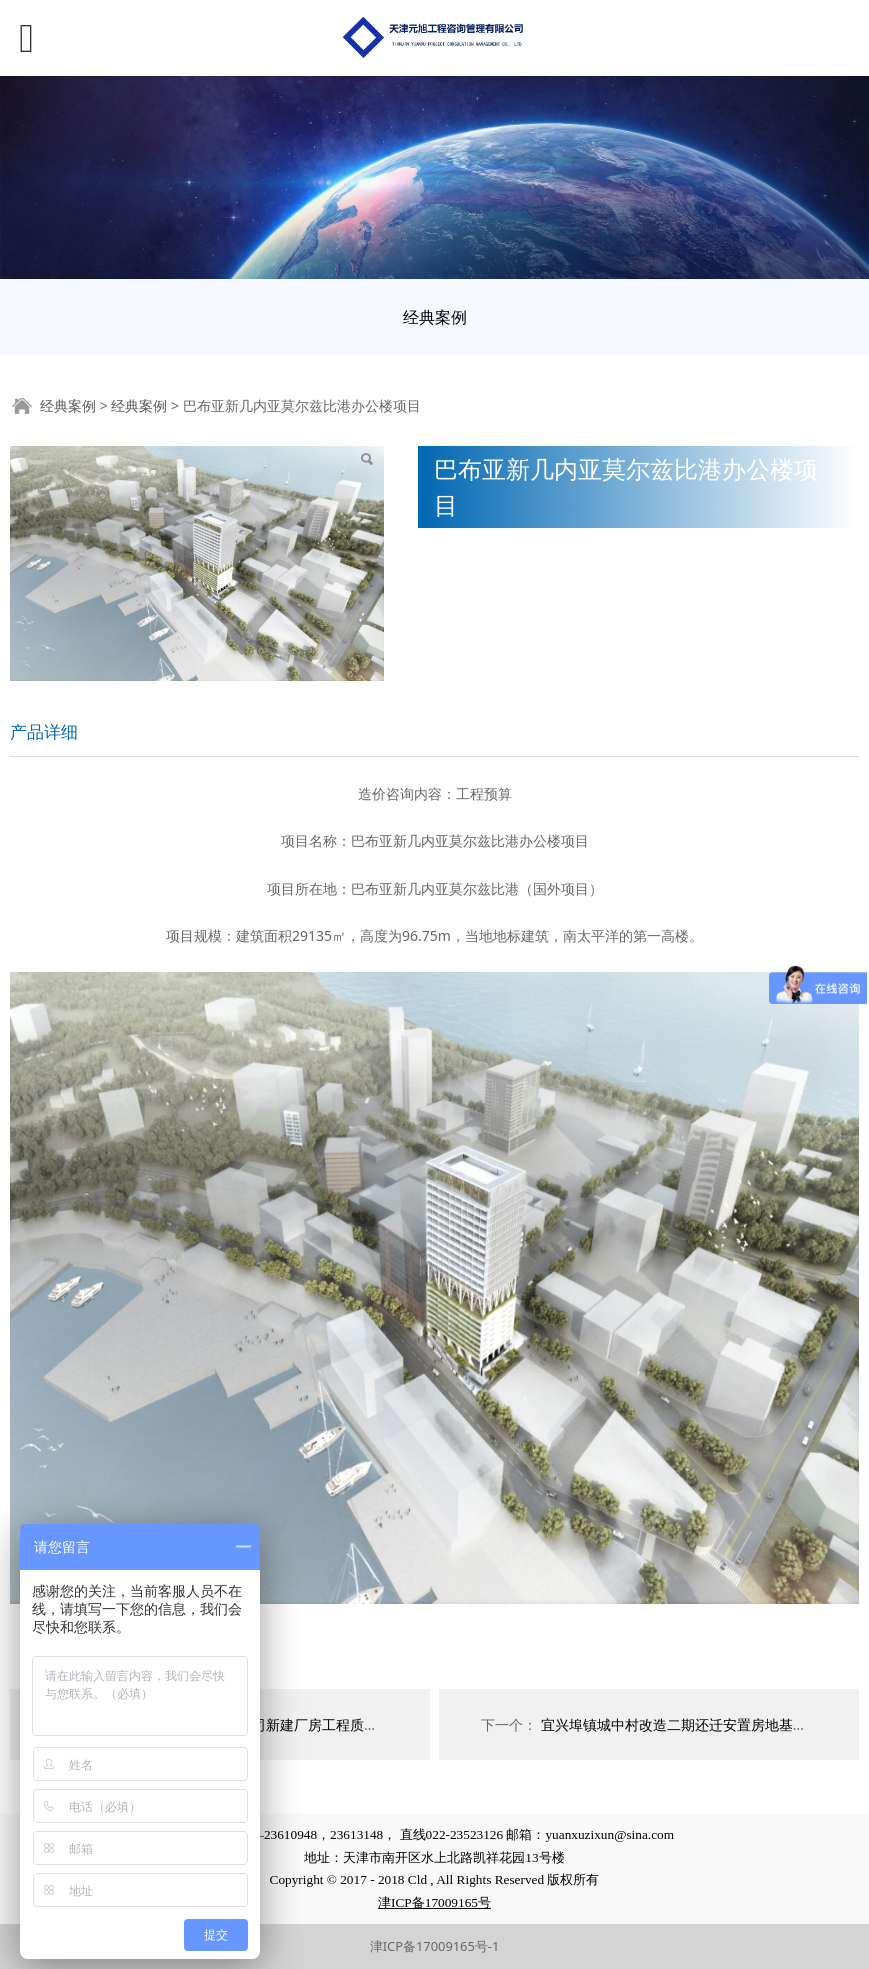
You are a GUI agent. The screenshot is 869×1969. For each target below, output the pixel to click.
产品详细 (44, 731)
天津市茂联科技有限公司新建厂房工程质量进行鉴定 (273, 1724)
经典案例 (435, 317)
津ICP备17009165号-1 (435, 1946)
